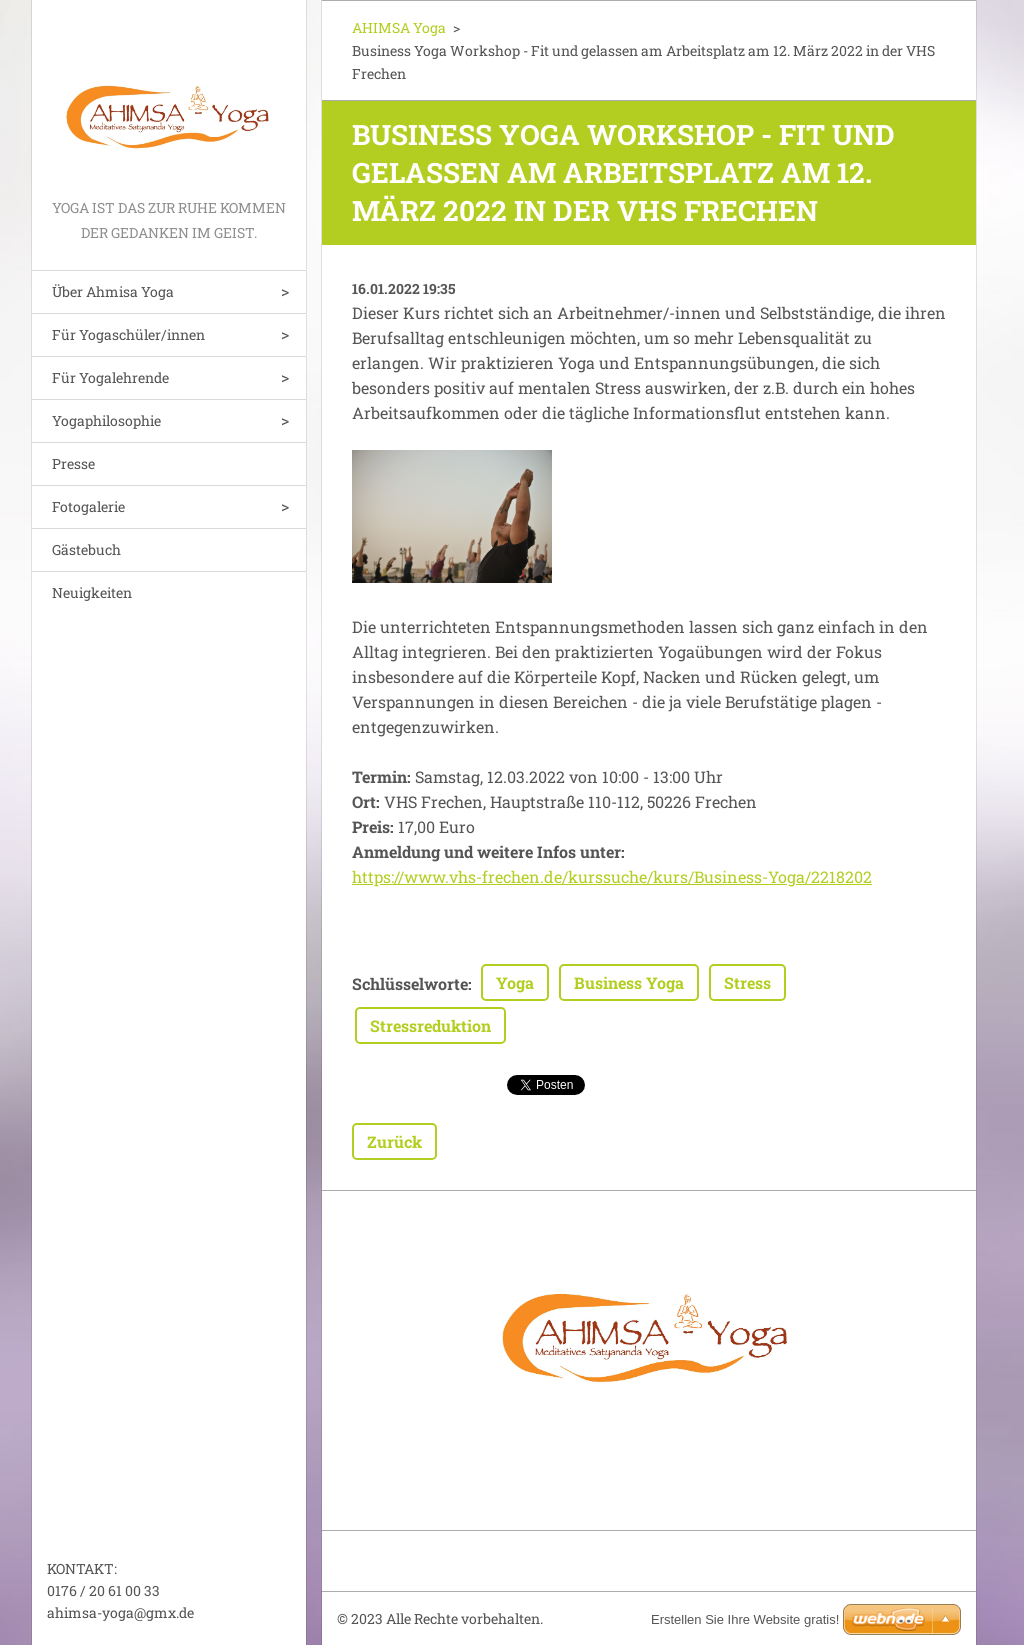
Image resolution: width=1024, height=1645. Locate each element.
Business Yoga (629, 982)
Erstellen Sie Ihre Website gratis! (745, 1619)
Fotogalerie (88, 506)
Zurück (394, 1141)
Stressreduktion (430, 1025)
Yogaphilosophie (106, 420)
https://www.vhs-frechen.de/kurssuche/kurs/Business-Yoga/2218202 (612, 876)
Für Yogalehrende (110, 377)
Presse (73, 463)
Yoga (515, 982)
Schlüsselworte (410, 983)
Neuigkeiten (92, 592)
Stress (747, 982)
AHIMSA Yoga (399, 27)
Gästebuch (86, 549)
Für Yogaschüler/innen (128, 334)
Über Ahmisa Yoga (113, 291)
